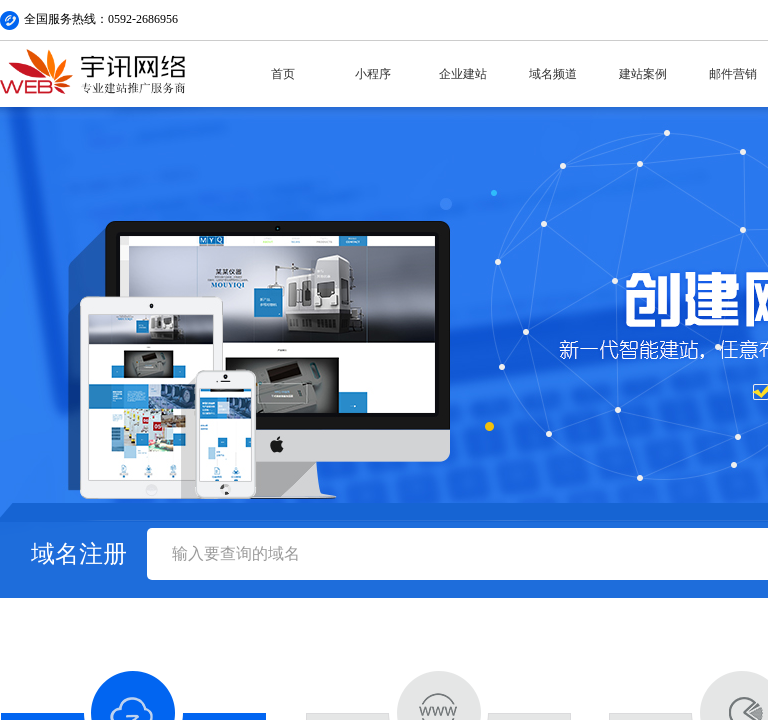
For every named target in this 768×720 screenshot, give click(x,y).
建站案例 (643, 74)
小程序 (373, 74)
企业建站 (463, 74)
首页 (283, 74)
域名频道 (553, 74)
